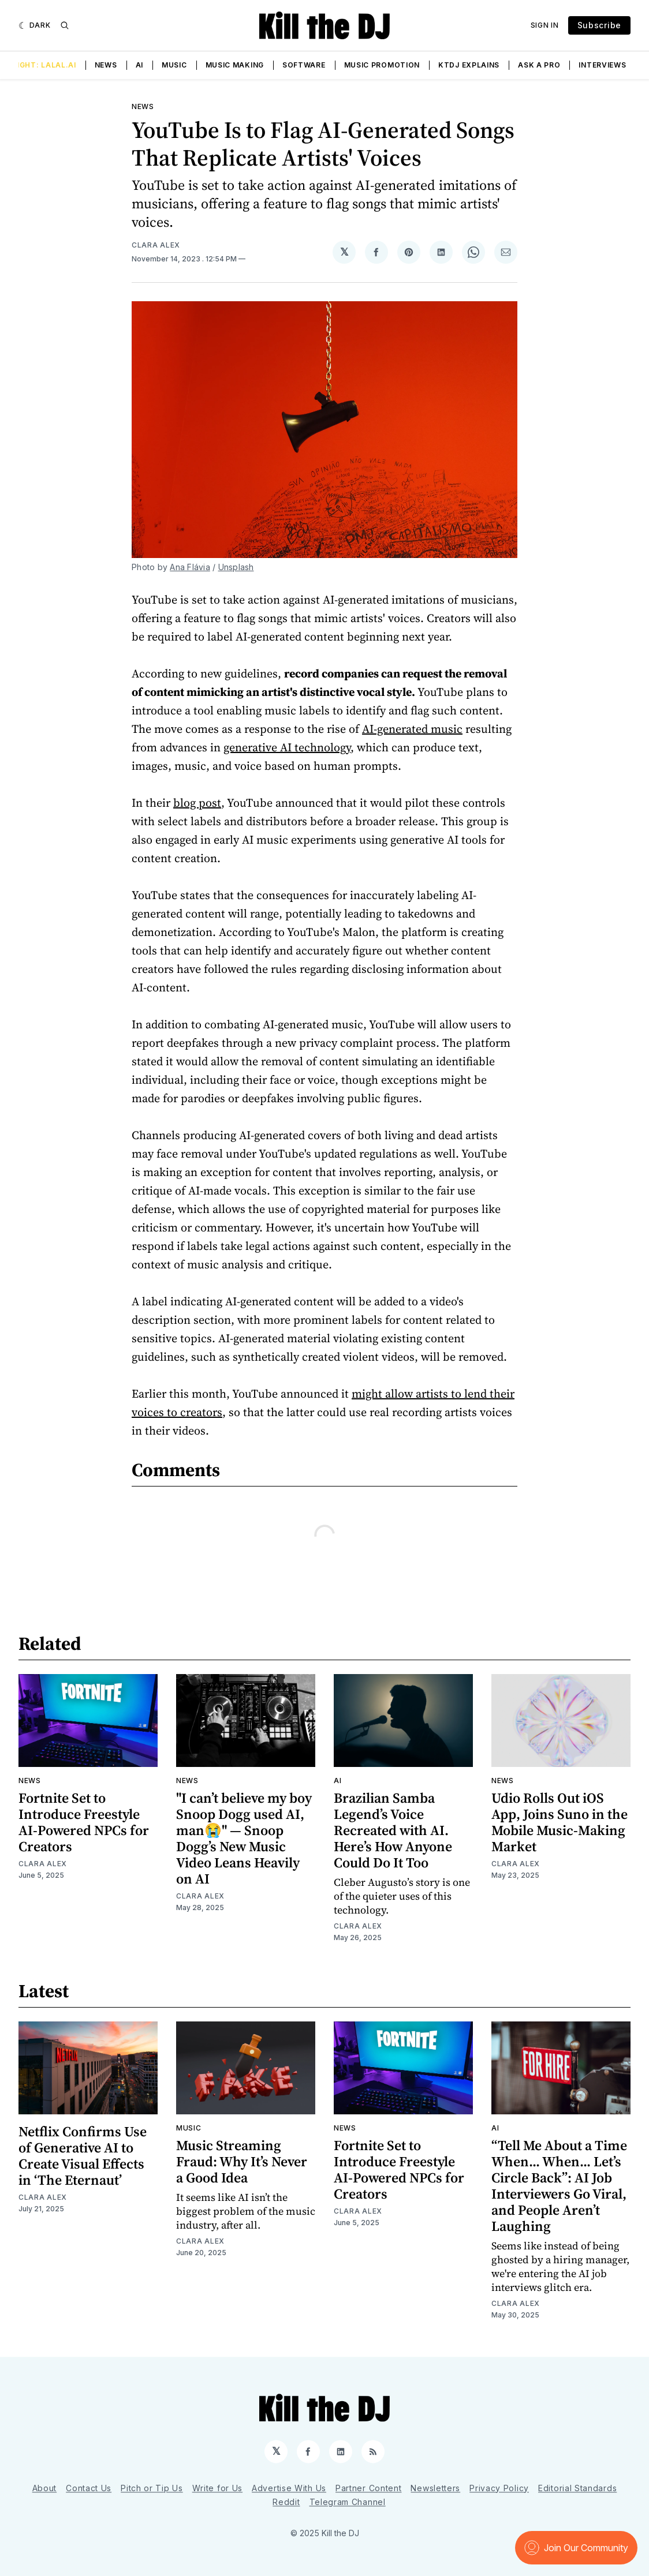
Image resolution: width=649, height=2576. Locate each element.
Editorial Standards (577, 2488)
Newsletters (435, 2488)
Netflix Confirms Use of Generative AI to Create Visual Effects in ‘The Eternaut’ (82, 2155)
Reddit (286, 2502)
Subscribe (599, 25)
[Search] (64, 25)
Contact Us (88, 2488)
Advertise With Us (289, 2488)
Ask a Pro (539, 65)
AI (139, 65)
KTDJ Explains (468, 65)
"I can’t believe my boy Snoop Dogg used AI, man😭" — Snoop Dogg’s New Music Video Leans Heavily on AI (244, 1838)
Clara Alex (156, 245)
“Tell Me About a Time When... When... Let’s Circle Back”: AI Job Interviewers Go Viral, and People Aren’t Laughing (559, 2186)
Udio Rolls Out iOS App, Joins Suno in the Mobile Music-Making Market (559, 1822)
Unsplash (236, 567)
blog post (197, 803)
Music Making (235, 65)
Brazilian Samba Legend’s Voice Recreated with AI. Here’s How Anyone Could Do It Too (393, 1830)
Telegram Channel (347, 2502)
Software (304, 65)
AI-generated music (412, 729)
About (44, 2488)
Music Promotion (382, 65)
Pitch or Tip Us (152, 2488)
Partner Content (368, 2488)
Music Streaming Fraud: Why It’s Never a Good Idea (241, 2161)
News (106, 65)
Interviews (602, 65)
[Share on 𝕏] (344, 252)
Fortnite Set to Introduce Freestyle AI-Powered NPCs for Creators (83, 1822)
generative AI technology (286, 747)
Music (174, 65)
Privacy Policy (499, 2488)
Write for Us (217, 2488)
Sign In (545, 25)
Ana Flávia (190, 567)
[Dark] (34, 25)
